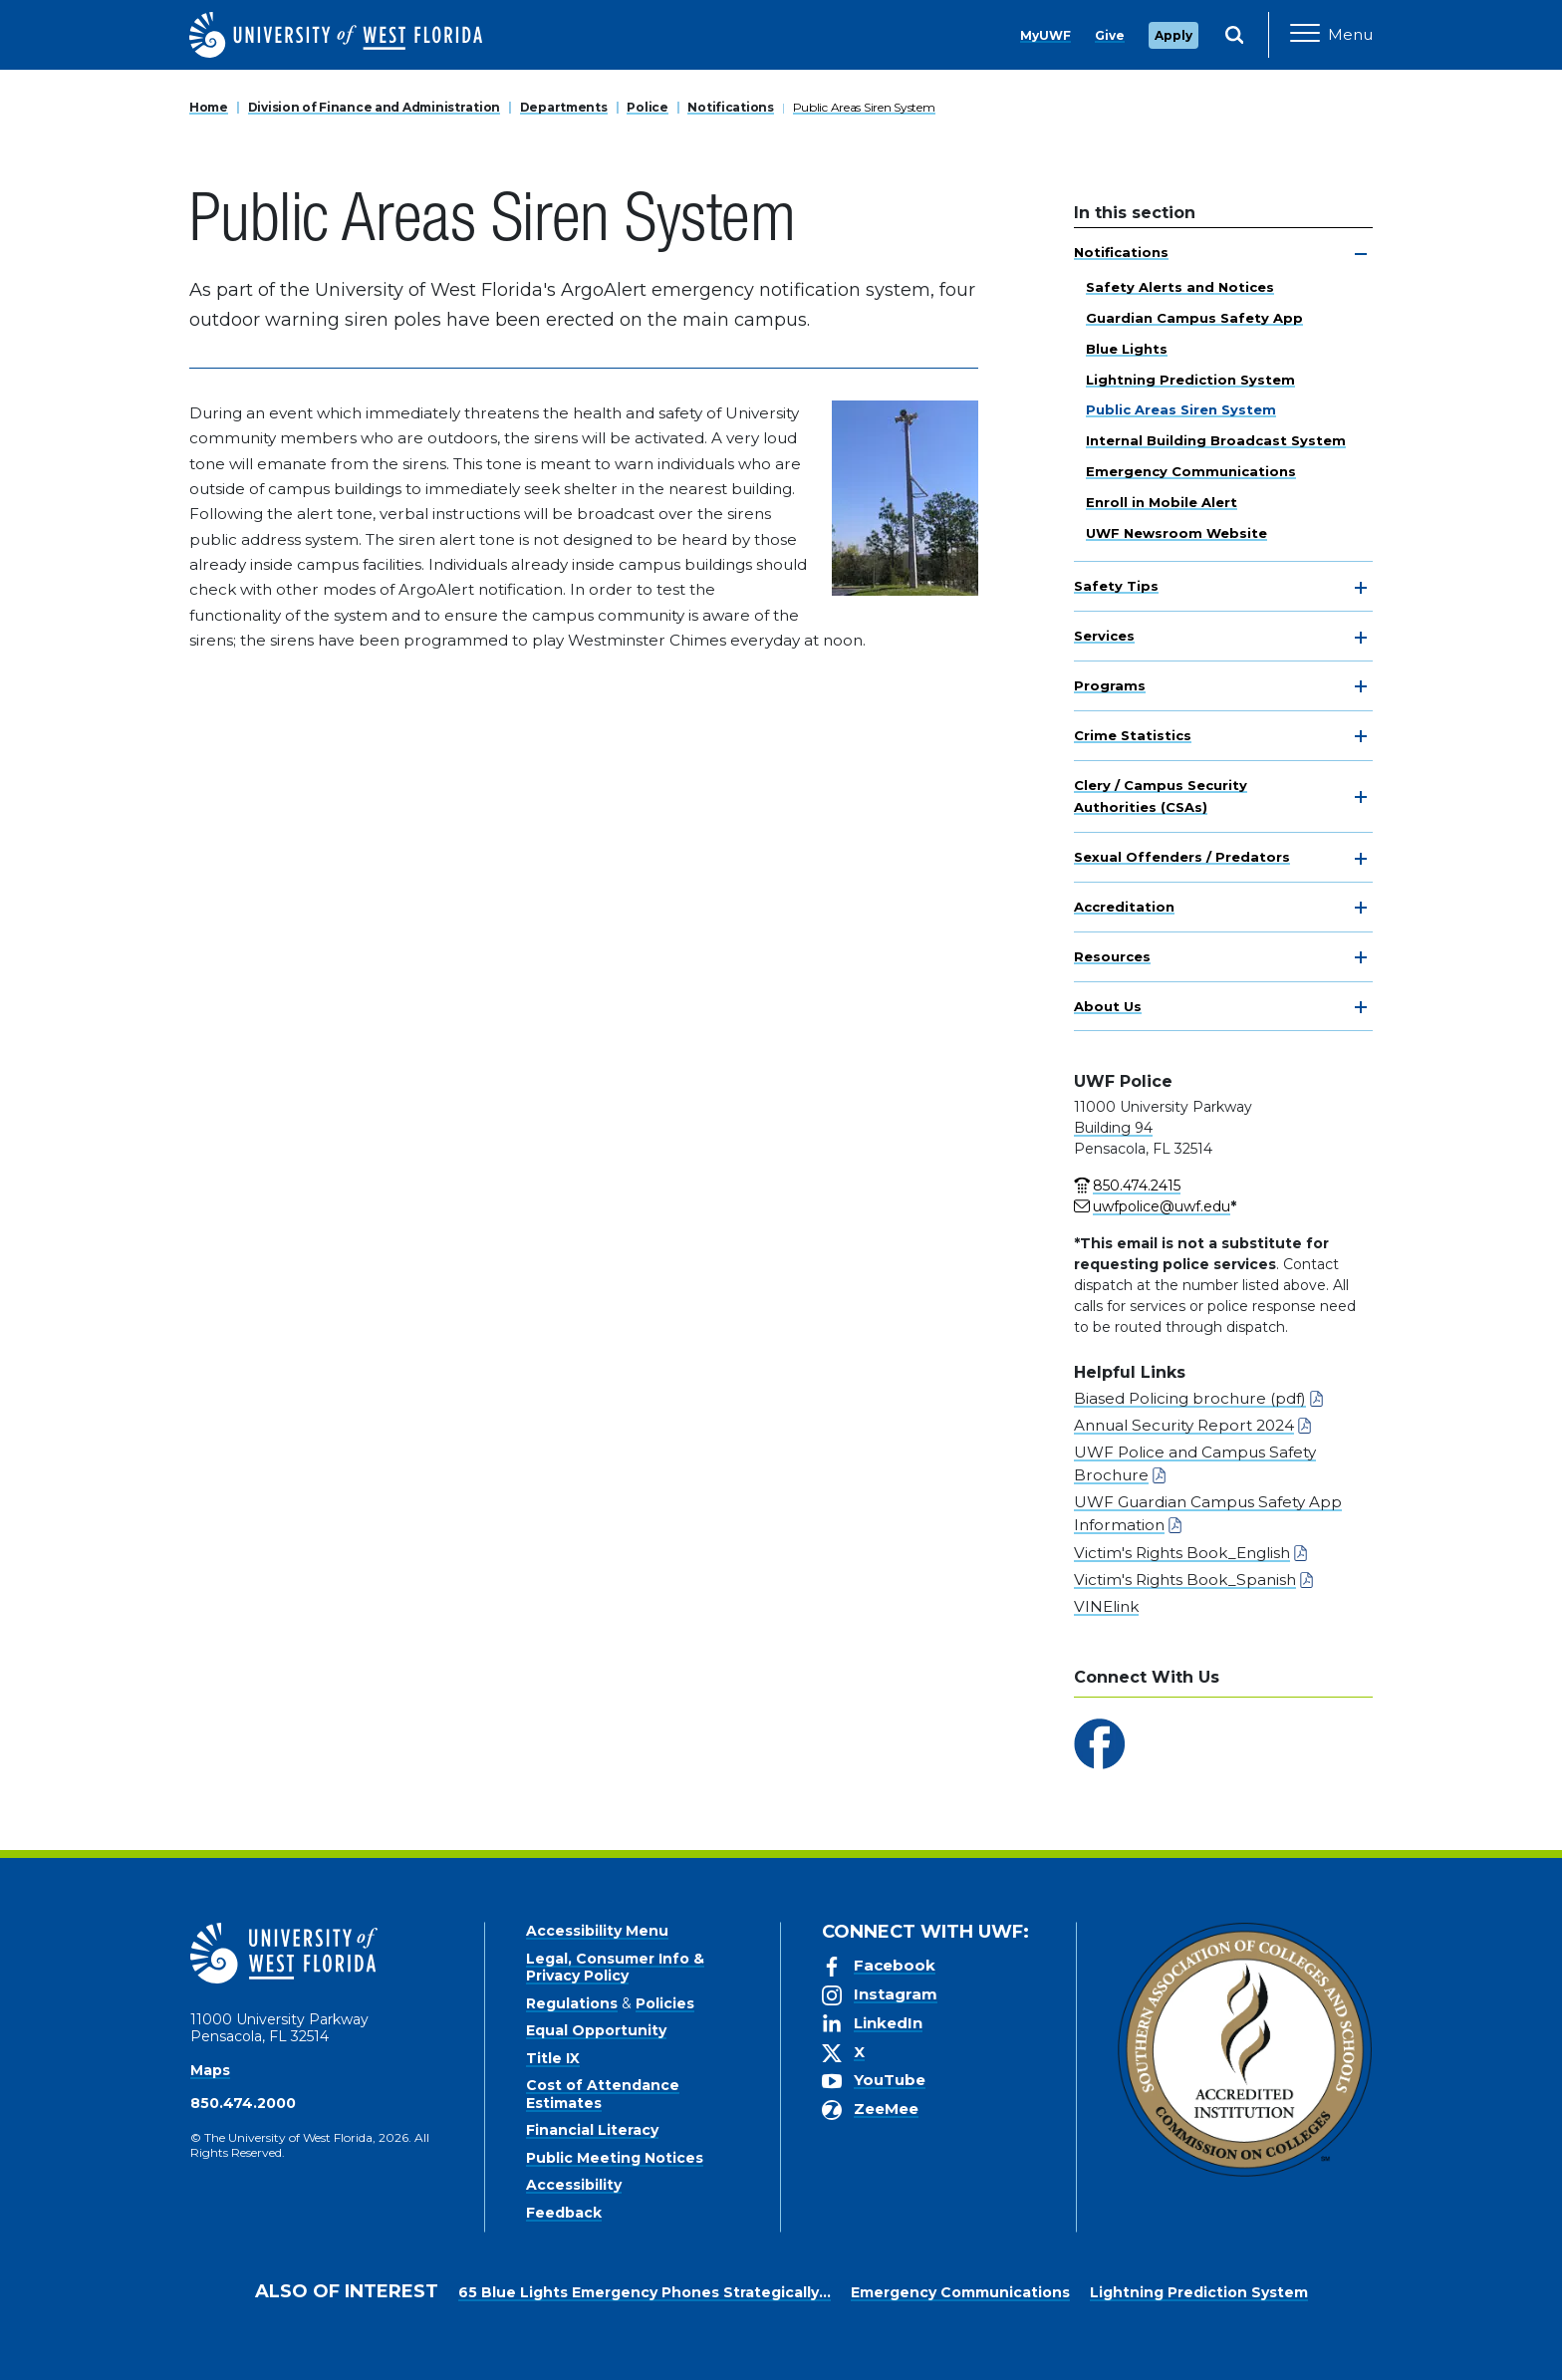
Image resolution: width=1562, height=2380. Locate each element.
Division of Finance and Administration (374, 107)
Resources (1112, 956)
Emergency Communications (1191, 471)
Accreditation (1124, 907)
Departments (564, 107)
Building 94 (1113, 1128)
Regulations (572, 2003)
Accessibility (574, 2185)
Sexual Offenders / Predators (1182, 857)
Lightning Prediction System (1190, 380)
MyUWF (1045, 35)
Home (208, 107)
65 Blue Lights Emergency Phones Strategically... (644, 2292)
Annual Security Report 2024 (1184, 1425)
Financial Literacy (592, 2130)
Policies (665, 2003)
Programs (1110, 685)
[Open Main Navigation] (1331, 35)
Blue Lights (1127, 349)
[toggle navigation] (1361, 254)
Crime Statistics (1132, 735)
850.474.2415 (1136, 1185)
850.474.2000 (243, 2103)
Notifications (730, 107)
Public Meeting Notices (614, 2158)
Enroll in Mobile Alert (1161, 502)
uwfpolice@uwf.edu (1161, 1206)
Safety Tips (1116, 586)
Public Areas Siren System (864, 107)
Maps (210, 2070)
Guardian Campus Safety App (1194, 318)
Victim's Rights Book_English (1182, 1552)
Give (1110, 35)
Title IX (553, 2058)
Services (1104, 636)
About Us (1108, 1006)
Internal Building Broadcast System (1216, 440)
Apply (1173, 35)
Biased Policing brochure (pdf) (1190, 1398)
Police (647, 107)
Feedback (564, 2213)
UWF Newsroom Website (1176, 533)
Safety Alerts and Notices (1180, 287)
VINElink (1106, 1606)
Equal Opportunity (596, 2030)
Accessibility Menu (597, 1931)
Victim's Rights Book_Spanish (1185, 1579)
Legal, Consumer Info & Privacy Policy (615, 1967)
